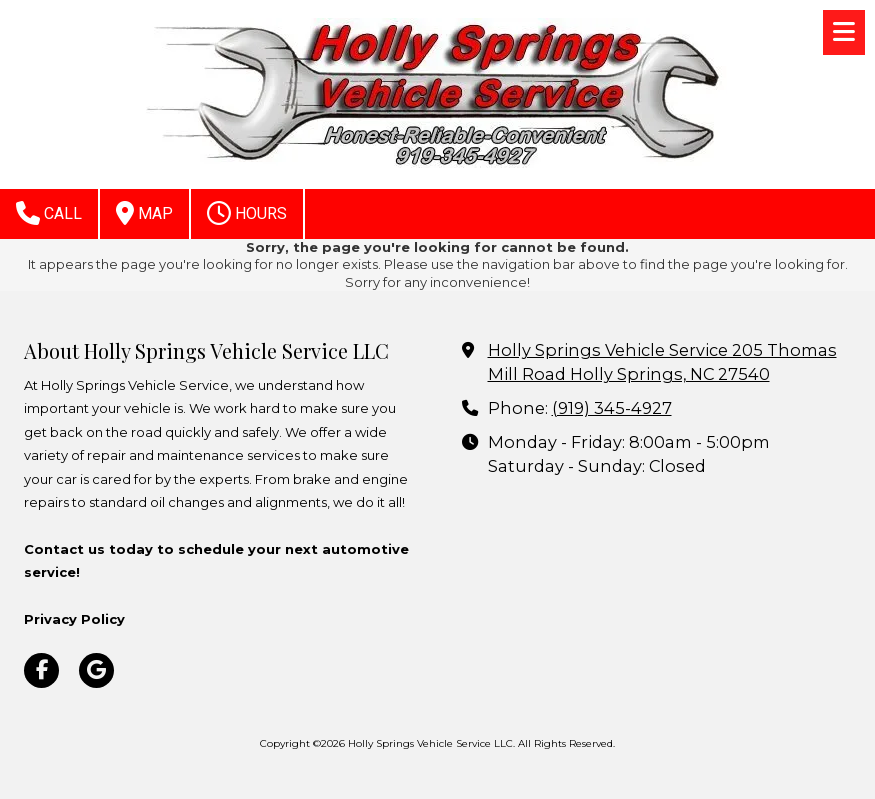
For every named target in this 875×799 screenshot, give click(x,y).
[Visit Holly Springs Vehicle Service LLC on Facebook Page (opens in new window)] (41, 670)
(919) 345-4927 (612, 408)
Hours (247, 213)
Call (49, 213)
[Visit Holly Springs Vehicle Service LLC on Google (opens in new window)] (96, 670)
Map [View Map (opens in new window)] (144, 213)
